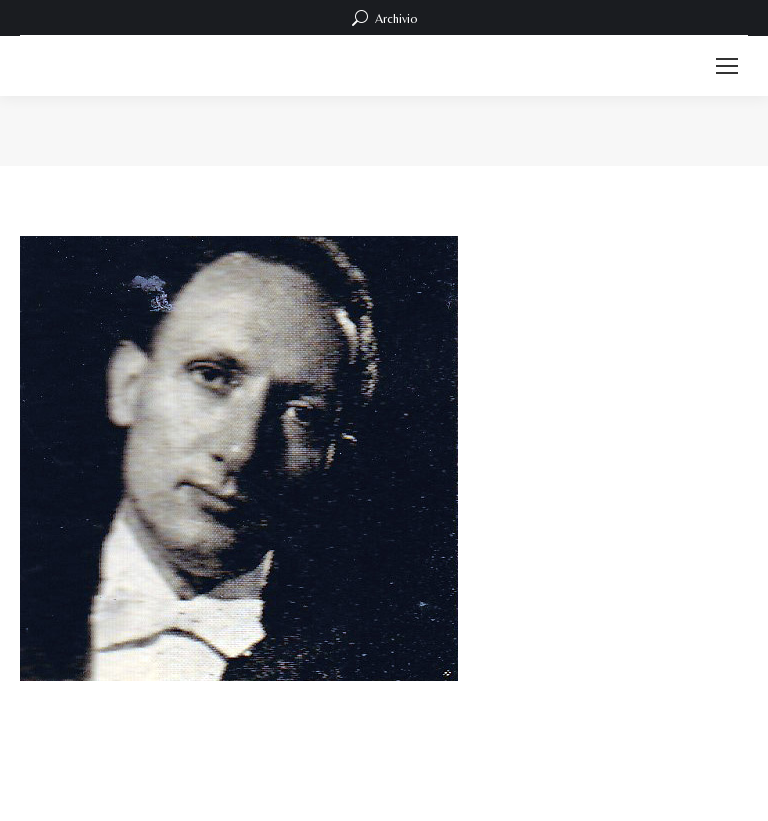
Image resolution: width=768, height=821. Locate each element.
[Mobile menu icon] (727, 66)
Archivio (384, 18)
